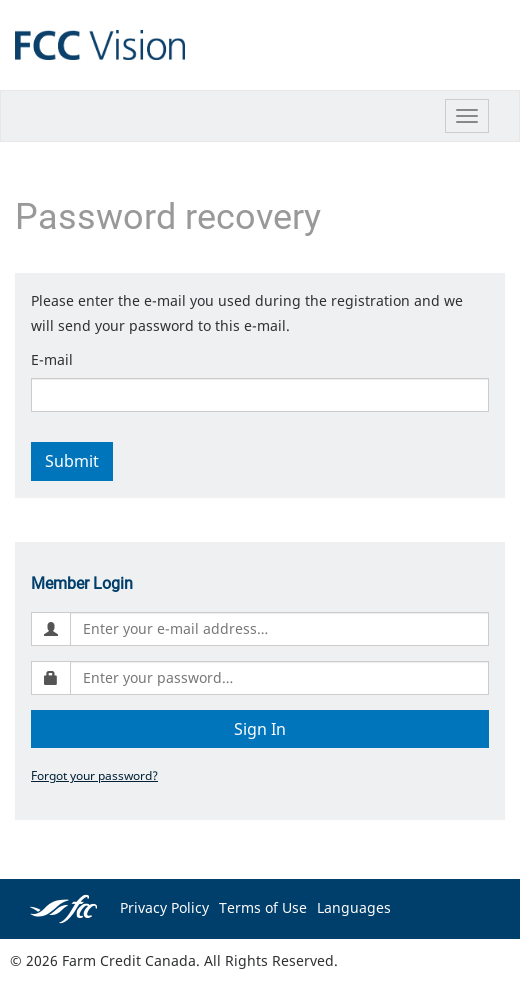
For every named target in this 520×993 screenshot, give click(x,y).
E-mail (52, 359)
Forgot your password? (94, 775)
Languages (354, 907)
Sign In (260, 729)
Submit (72, 461)
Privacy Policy (164, 907)
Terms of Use (263, 907)
